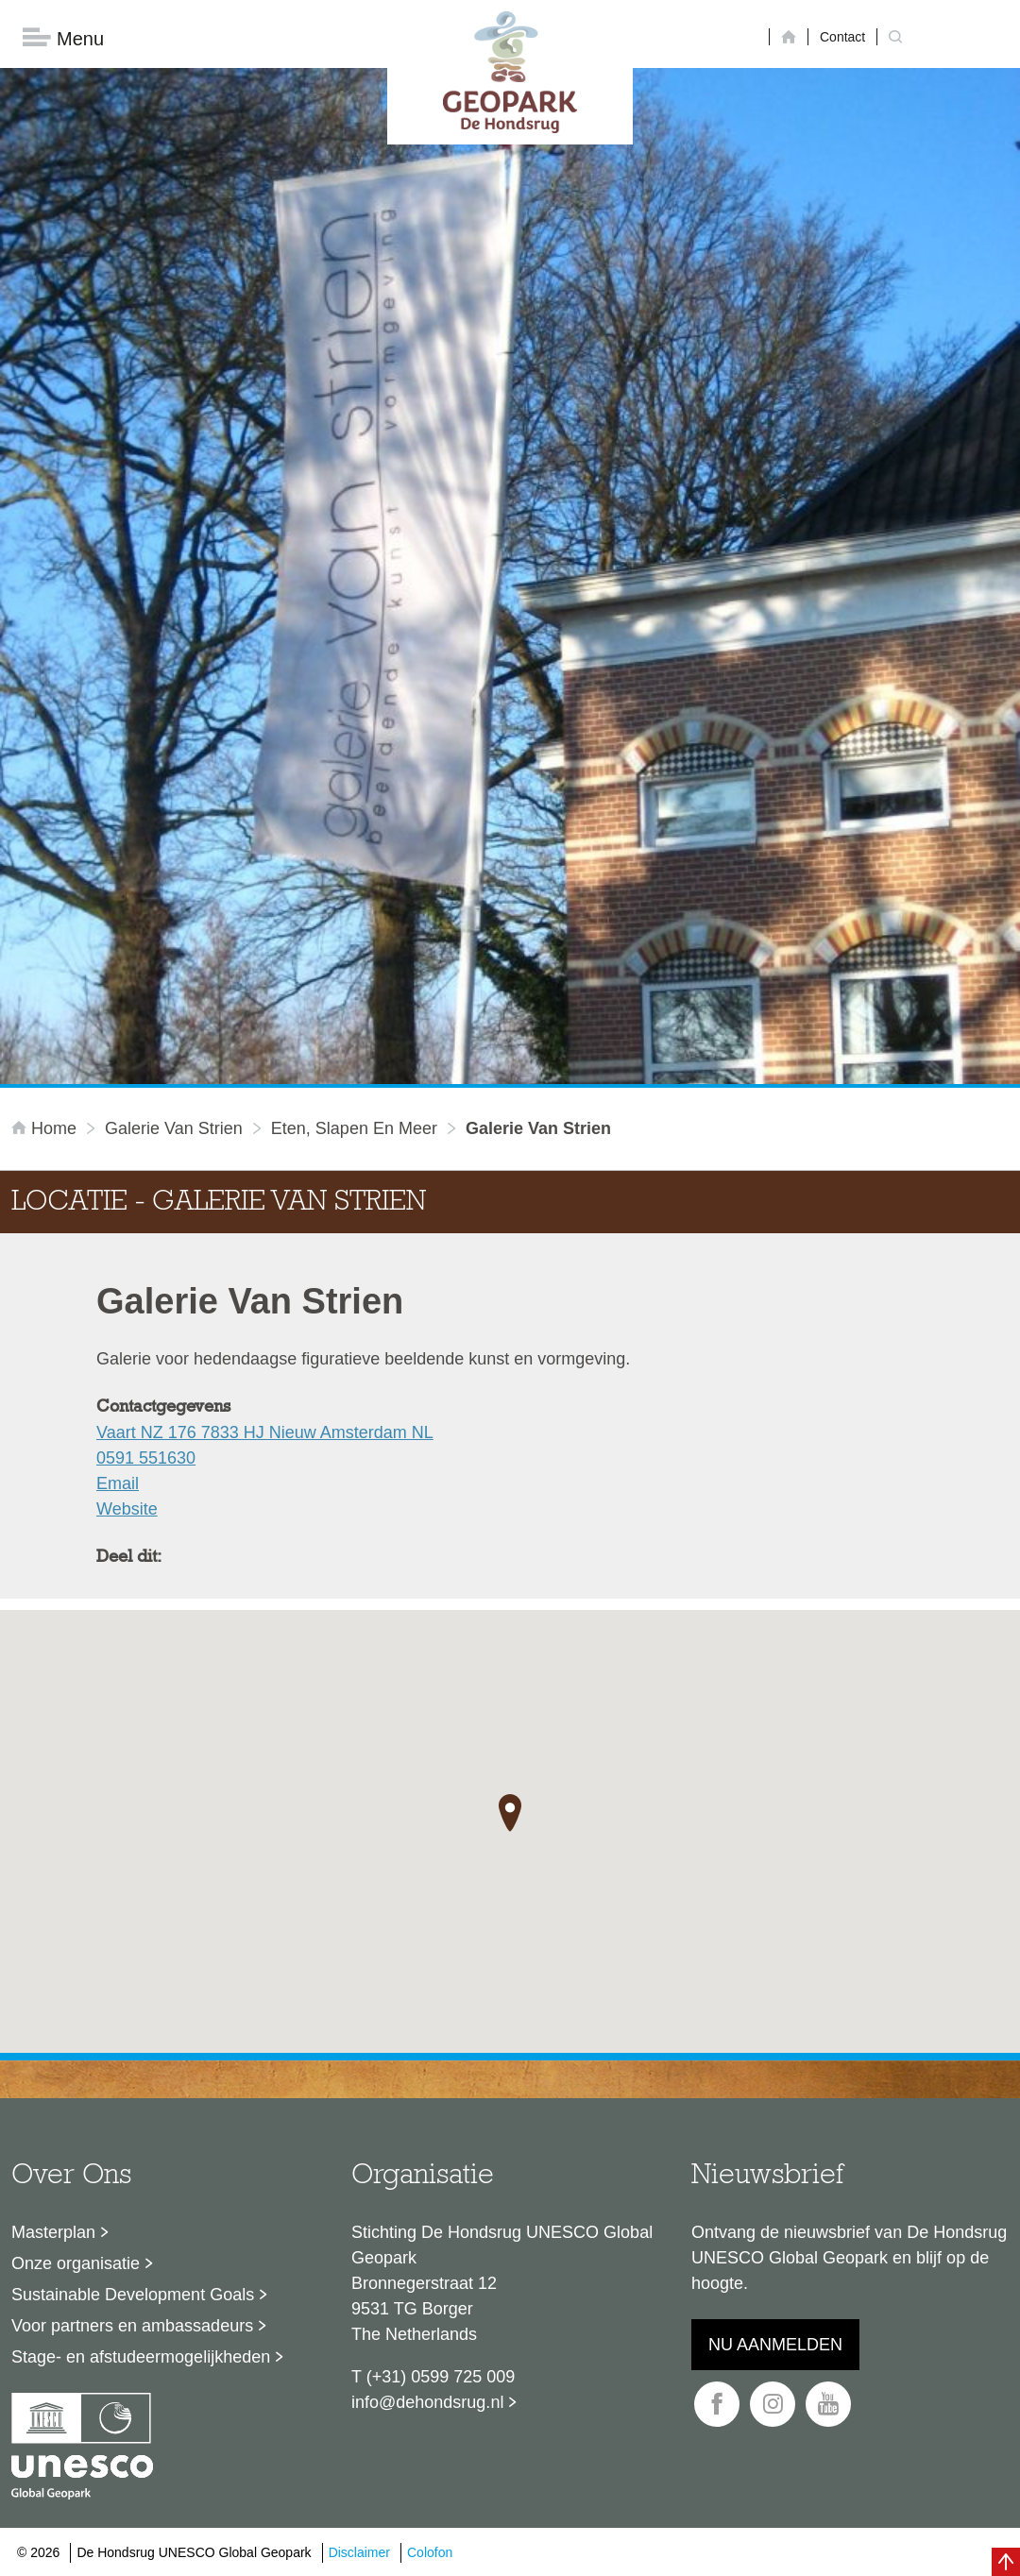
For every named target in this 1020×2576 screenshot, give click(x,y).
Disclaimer (359, 2552)
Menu (63, 38)
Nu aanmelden (775, 2344)
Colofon (429, 2552)
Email (117, 1483)
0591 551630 (146, 1458)
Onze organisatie (75, 2263)
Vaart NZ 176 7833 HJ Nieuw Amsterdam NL (265, 1432)
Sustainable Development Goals (132, 2294)
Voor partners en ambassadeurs (132, 2325)
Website (127, 1509)
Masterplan (53, 2232)
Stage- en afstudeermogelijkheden (140, 2356)
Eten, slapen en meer (354, 1128)
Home (46, 1128)
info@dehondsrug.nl (427, 2402)
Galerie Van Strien (174, 1128)
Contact (842, 36)
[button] (510, 1813)
